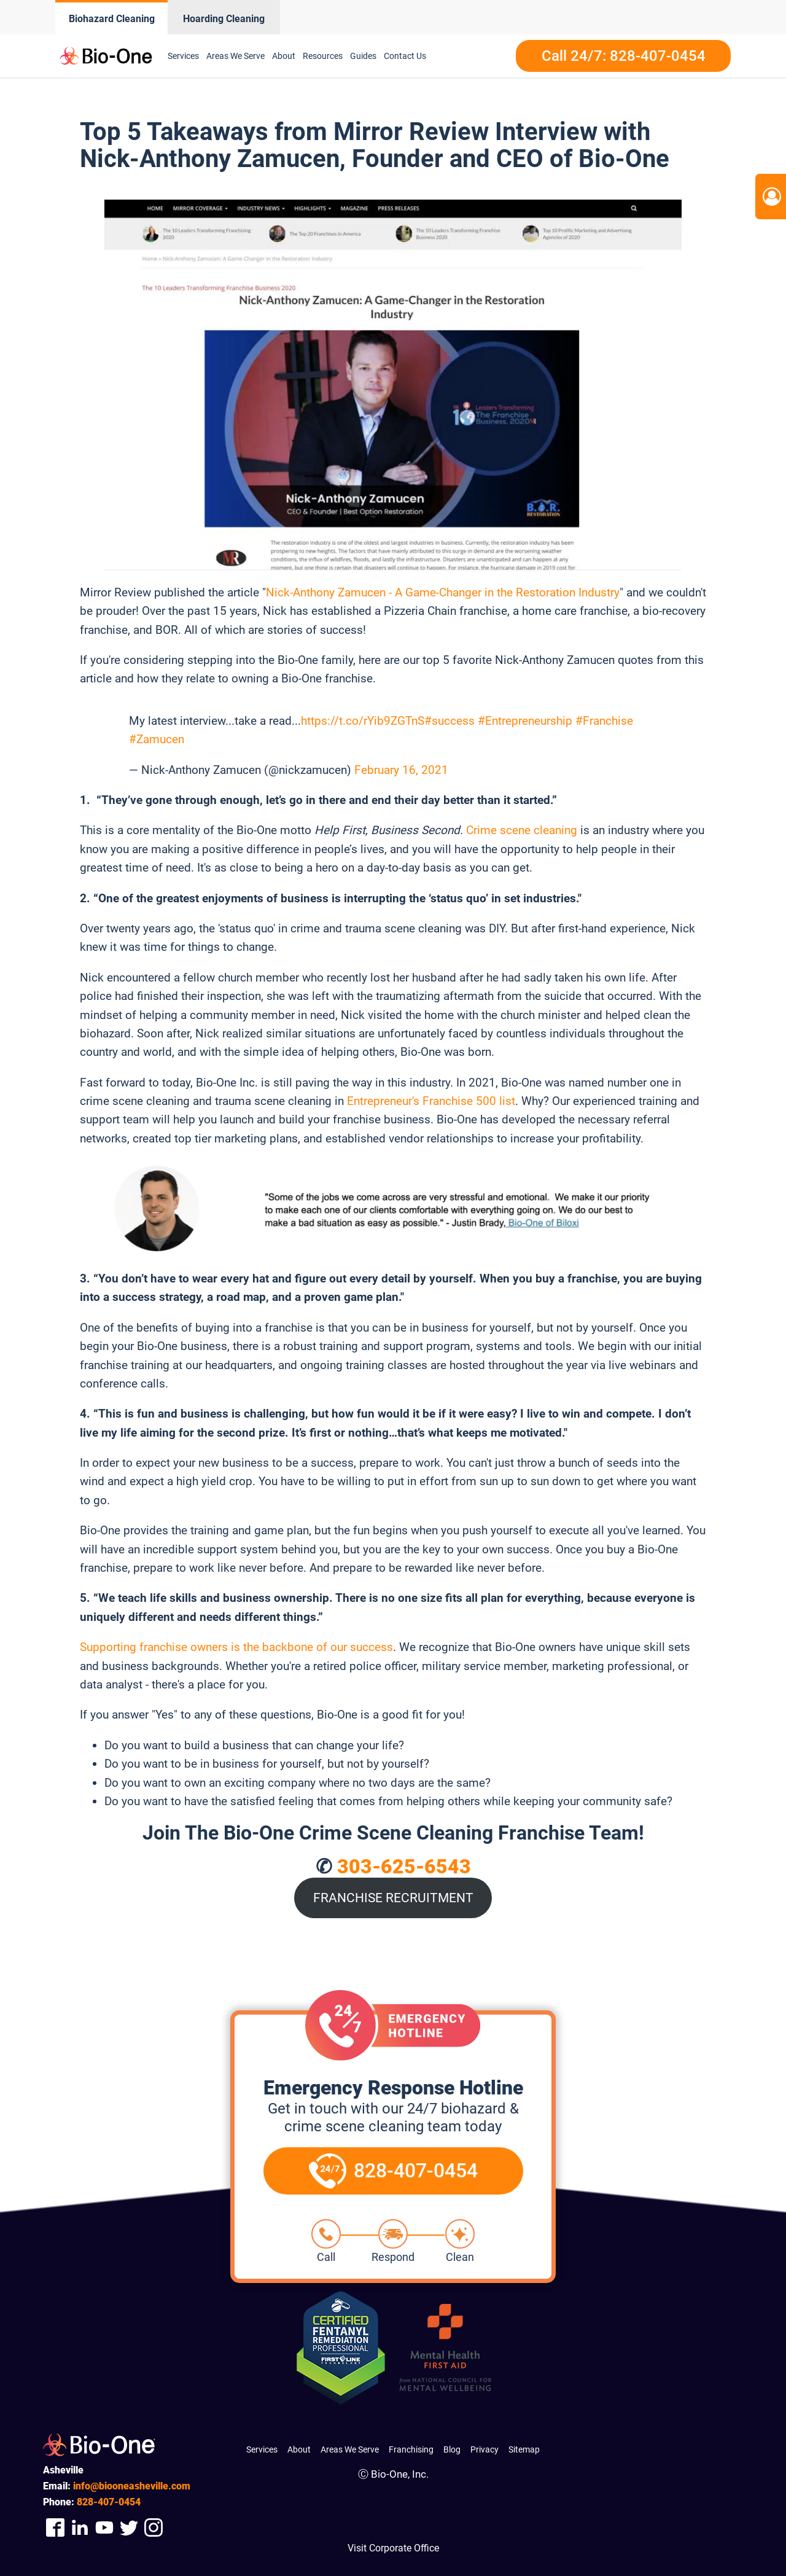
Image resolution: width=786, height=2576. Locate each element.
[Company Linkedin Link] (80, 2527)
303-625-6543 (404, 1866)
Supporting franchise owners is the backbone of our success (236, 1647)
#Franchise (604, 721)
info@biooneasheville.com (131, 2486)
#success (449, 721)
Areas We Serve (235, 56)
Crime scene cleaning (521, 830)
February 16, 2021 (401, 770)
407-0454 (109, 2502)
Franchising (411, 2449)
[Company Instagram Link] (153, 2527)
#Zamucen (156, 739)
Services (183, 56)
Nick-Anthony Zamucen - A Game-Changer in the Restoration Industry (443, 592)
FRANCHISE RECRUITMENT (393, 1897)
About (283, 56)
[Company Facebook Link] (55, 2527)
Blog (452, 2449)
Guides (363, 56)
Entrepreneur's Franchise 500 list (431, 1101)
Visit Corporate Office (393, 2548)
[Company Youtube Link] (104, 2527)
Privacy (484, 2449)
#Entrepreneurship (525, 721)
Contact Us (405, 56)
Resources (323, 56)
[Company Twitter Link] (129, 2527)
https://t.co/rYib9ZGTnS (362, 721)
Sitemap (524, 2449)
